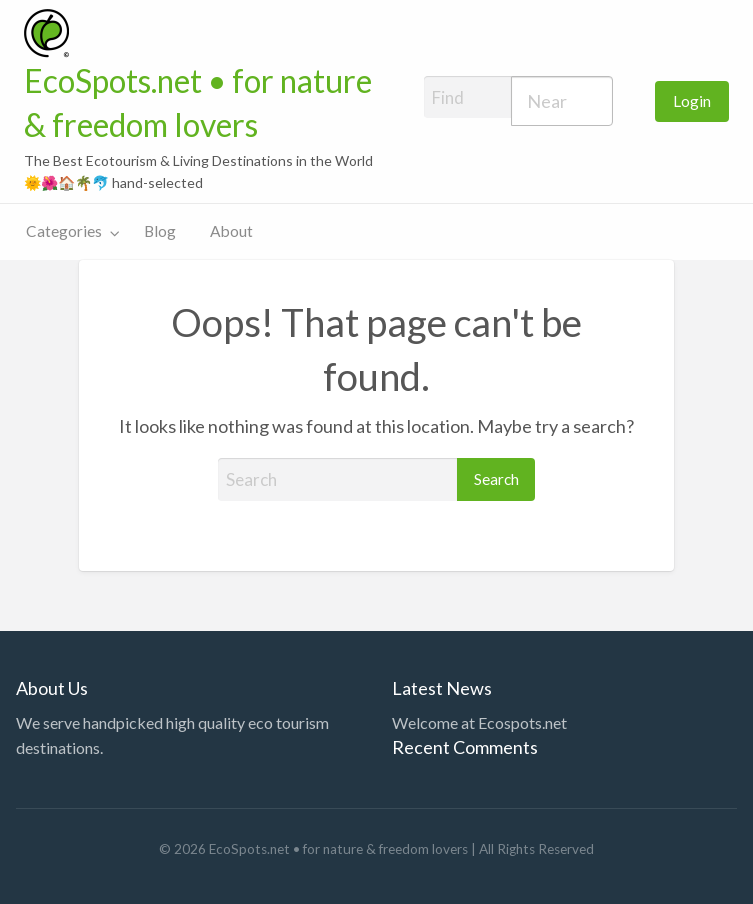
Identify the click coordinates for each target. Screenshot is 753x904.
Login (692, 101)
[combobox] (562, 101)
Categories (64, 231)
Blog (160, 231)
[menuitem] (692, 101)
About (231, 231)
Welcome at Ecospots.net (479, 722)
